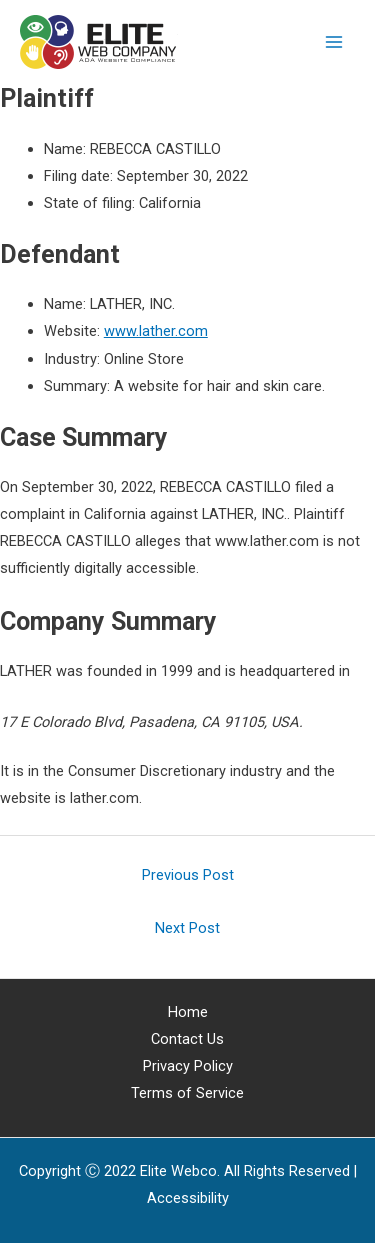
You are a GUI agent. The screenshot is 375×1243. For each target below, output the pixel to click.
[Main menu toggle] (334, 42)
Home (188, 1012)
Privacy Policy (188, 1066)
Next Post (187, 928)
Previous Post (188, 875)
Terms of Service (187, 1093)
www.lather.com (156, 331)
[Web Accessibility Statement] (188, 1198)
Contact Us (187, 1039)
